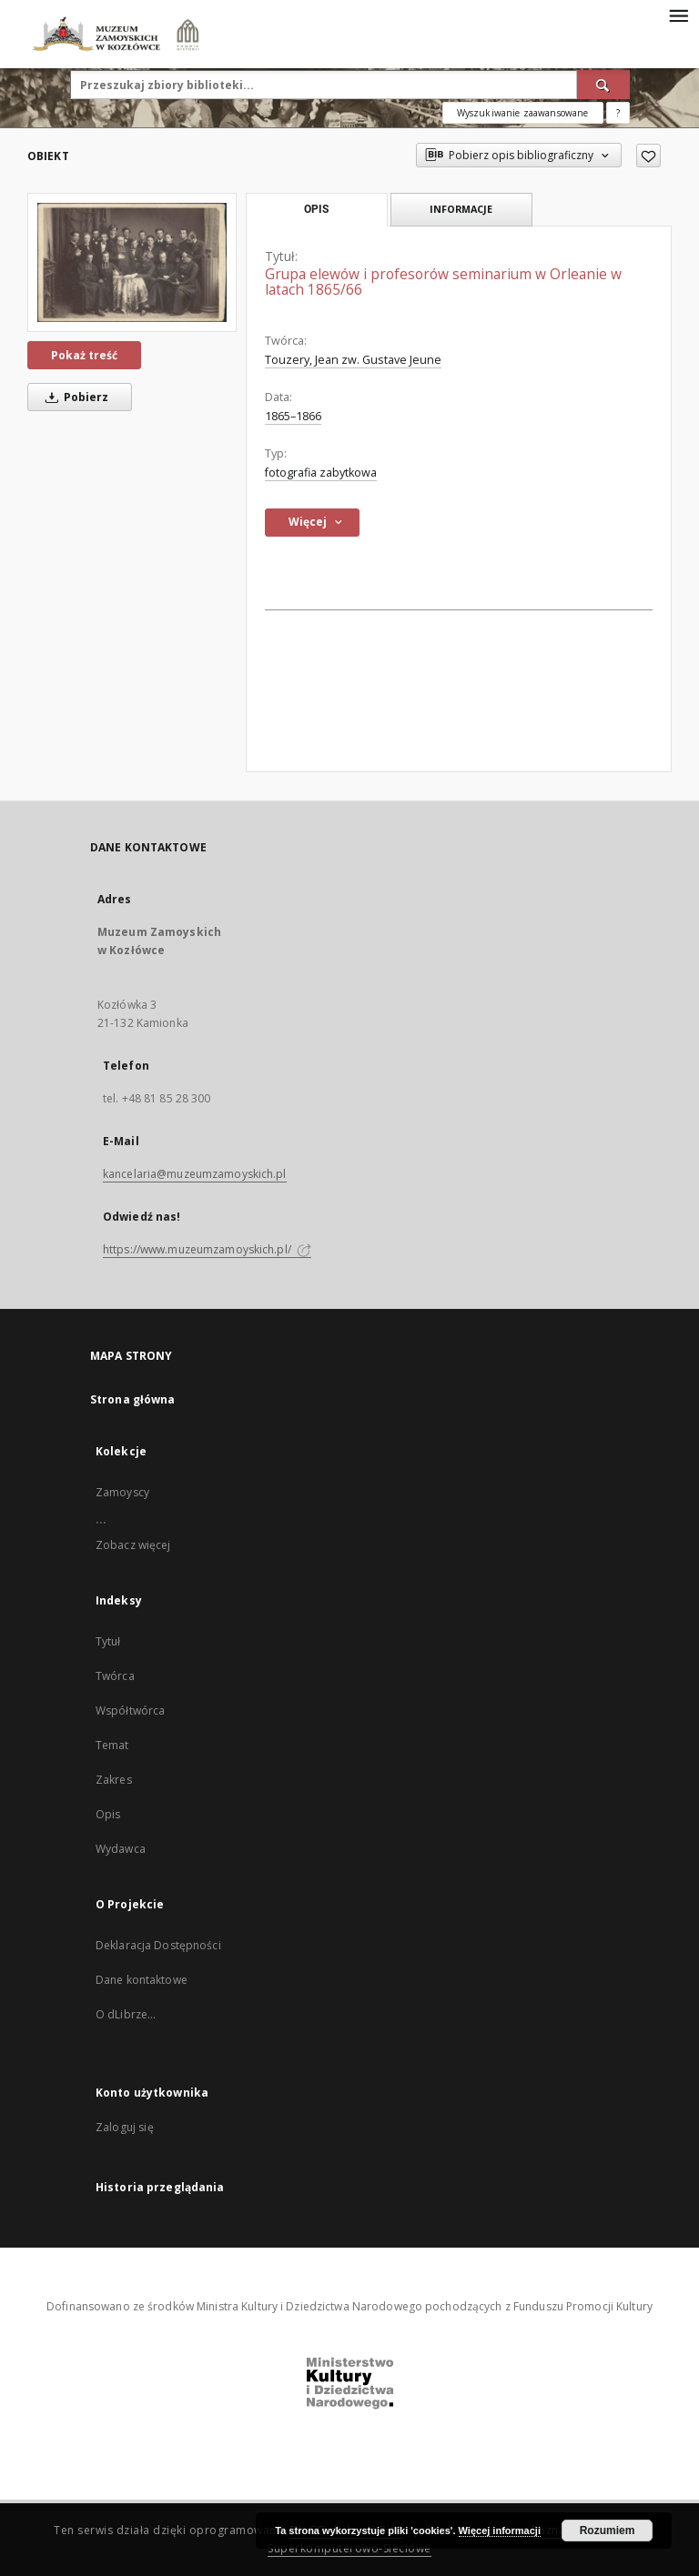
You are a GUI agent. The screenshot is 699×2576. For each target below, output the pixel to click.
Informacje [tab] (461, 209)
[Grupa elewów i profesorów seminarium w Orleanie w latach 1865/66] (132, 262)
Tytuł (108, 1641)
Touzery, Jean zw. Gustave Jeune (353, 359)
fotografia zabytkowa (321, 472)
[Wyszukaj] (603, 84)
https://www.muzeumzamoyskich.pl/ (207, 1249)
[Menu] (678, 14)
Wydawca (121, 1849)
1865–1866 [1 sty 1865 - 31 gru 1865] (293, 416)
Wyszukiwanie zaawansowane (523, 112)
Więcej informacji (500, 2530)
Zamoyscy (122, 1492)
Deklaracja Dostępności (158, 1945)
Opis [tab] (316, 209)
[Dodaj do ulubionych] (648, 155)
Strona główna (133, 1399)
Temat (112, 1745)
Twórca (115, 1676)
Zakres (114, 1779)
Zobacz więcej (133, 1545)
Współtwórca (130, 1710)
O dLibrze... (126, 2014)
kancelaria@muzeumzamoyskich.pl (195, 1174)
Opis (108, 1814)
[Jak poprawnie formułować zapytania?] (618, 113)
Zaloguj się (125, 2127)
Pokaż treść (84, 355)
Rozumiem (607, 2530)
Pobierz (73, 397)
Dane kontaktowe (141, 1979)
